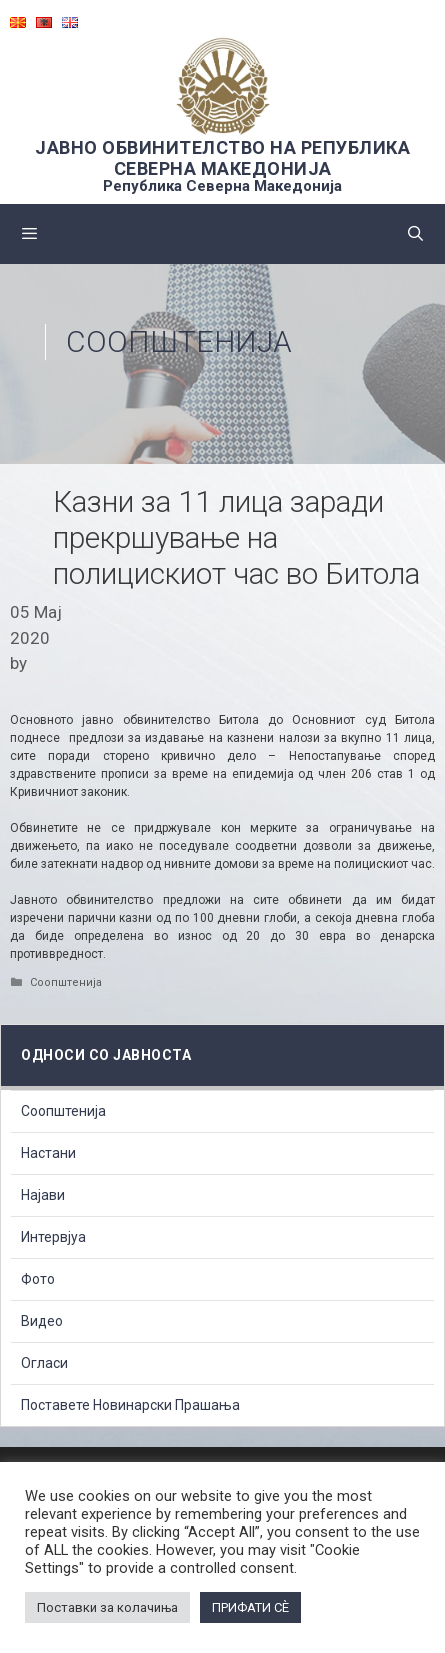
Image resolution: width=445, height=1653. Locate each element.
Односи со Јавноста (106, 1055)
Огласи (44, 1363)
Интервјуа (53, 1237)
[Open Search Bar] (415, 234)
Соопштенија (179, 341)
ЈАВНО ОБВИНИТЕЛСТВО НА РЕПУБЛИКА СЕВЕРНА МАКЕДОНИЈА (222, 158)
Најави (43, 1195)
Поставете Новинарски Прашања (130, 1405)
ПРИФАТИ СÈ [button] (250, 1607)
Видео (42, 1321)
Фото (38, 1279)
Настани (48, 1153)
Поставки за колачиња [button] (107, 1607)
